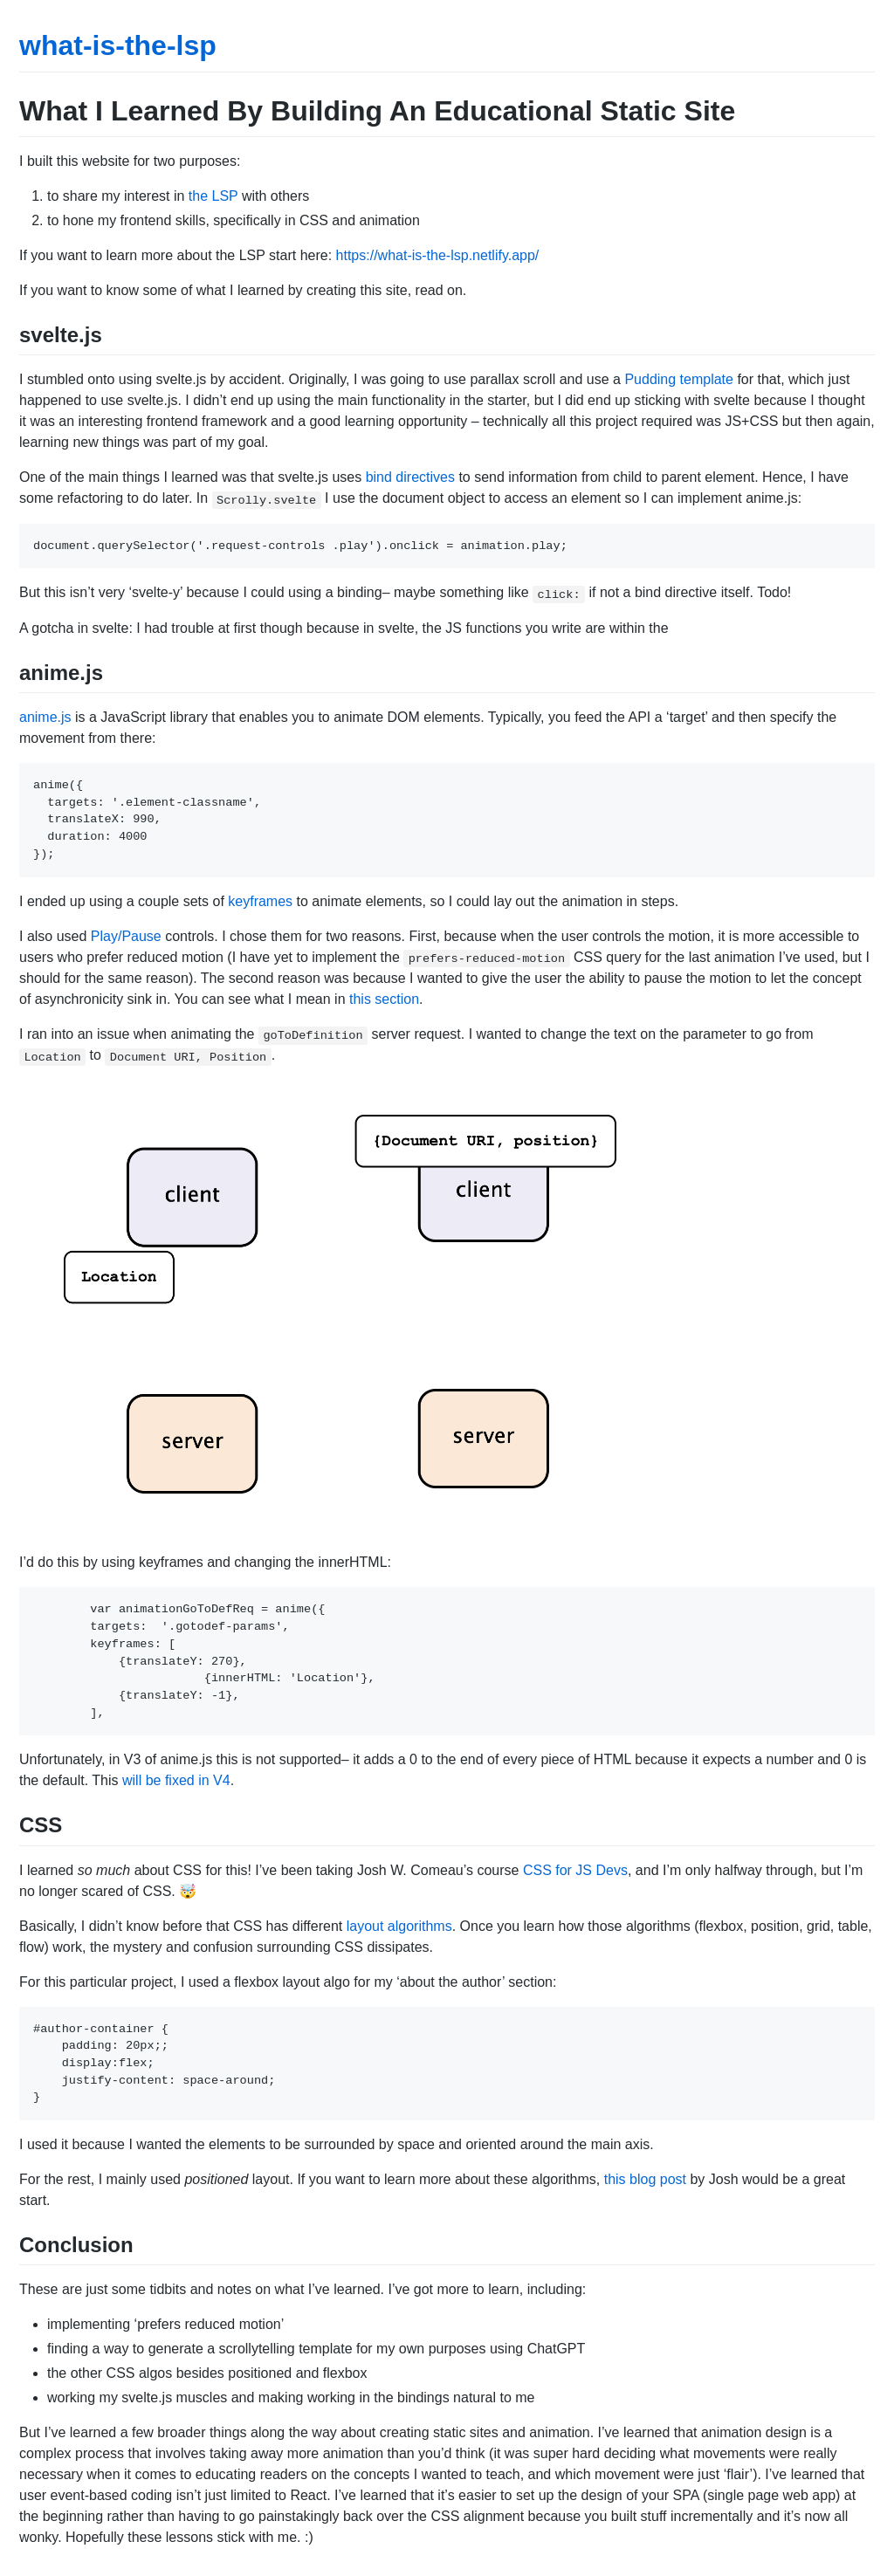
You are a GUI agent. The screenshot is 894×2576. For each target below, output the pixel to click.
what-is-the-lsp (118, 45)
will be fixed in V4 (176, 1780)
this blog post (645, 2179)
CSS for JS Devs (575, 1870)
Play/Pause (126, 936)
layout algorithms (399, 1926)
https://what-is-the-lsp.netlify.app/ (438, 255)
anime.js (45, 717)
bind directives (410, 477)
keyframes (260, 901)
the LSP (213, 196)
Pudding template (678, 379)
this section (384, 999)
